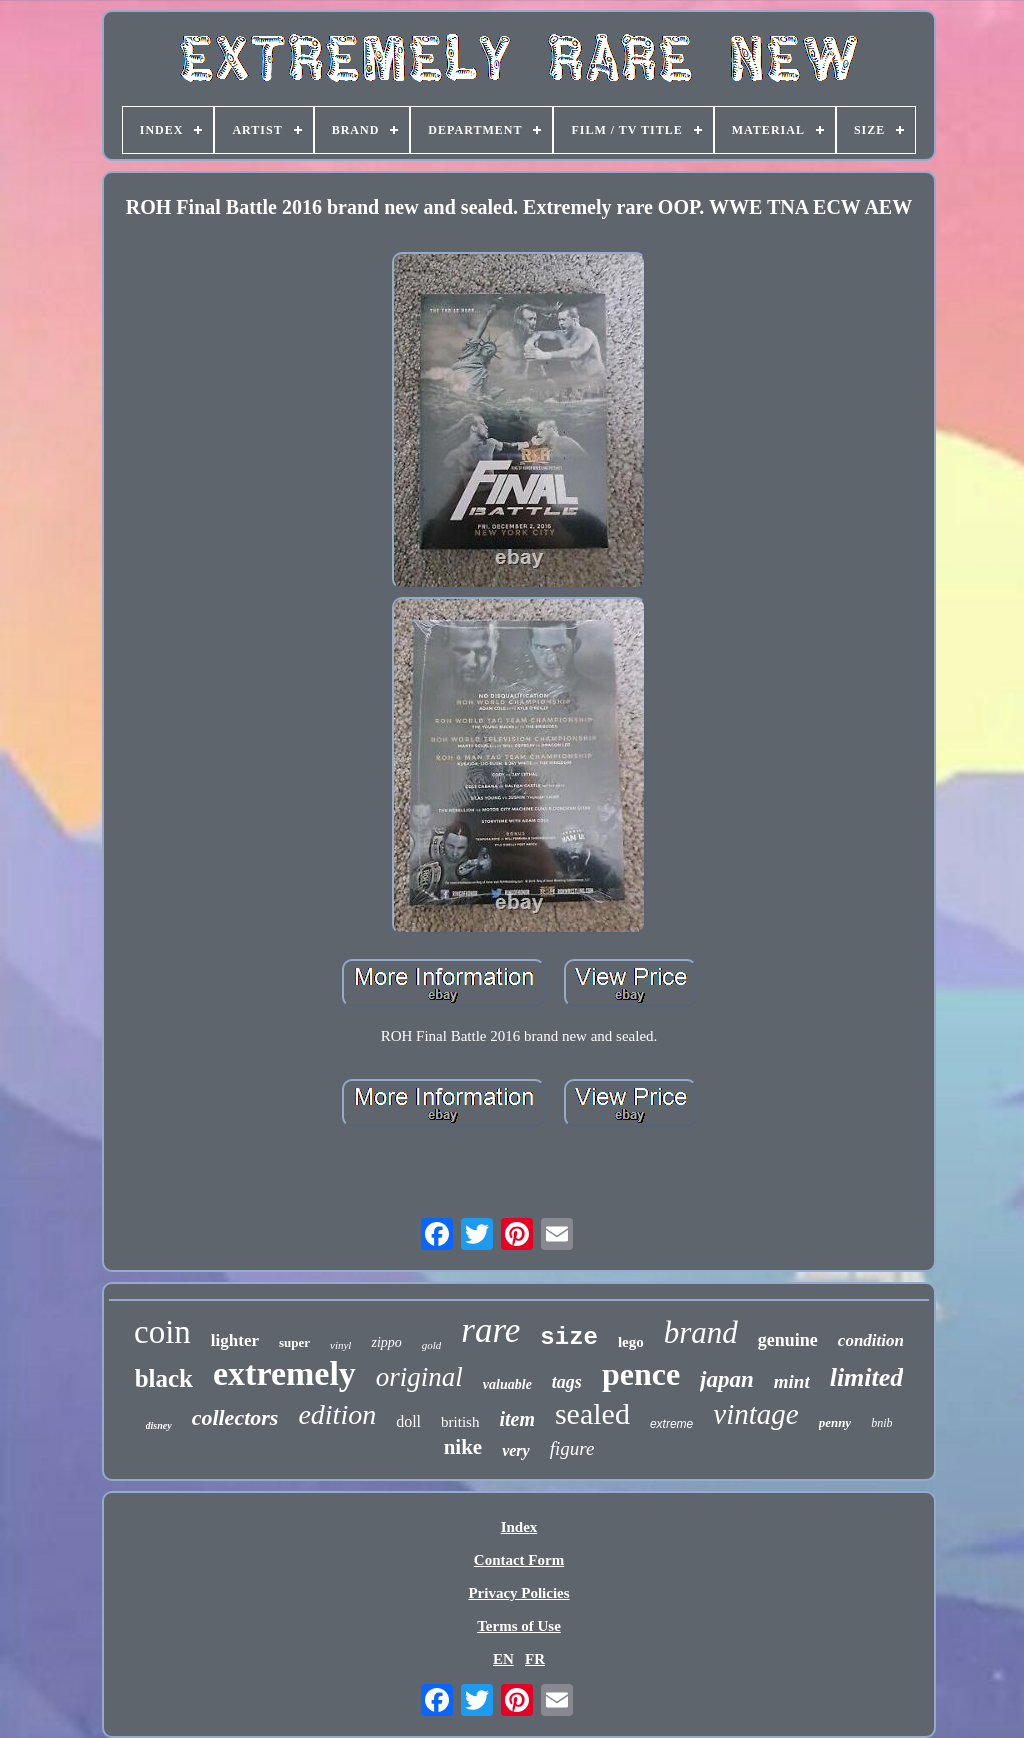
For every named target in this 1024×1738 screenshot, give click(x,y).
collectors (235, 1417)
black (164, 1378)
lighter (235, 1340)
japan (727, 1379)
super (294, 1342)
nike (463, 1447)
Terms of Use (519, 1626)
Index (519, 1527)
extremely (284, 1373)
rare (490, 1330)
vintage (755, 1414)
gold (432, 1345)
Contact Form (519, 1560)
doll (408, 1421)
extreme (671, 1424)
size (569, 1337)
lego (631, 1342)
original (419, 1377)
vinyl (340, 1345)
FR (535, 1659)
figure (572, 1448)
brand (701, 1332)
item (517, 1419)
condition (871, 1340)
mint (792, 1381)
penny (835, 1422)
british (460, 1422)
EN (503, 1659)
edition (337, 1414)
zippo (386, 1342)
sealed (592, 1413)
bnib (881, 1423)
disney (159, 1425)
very (516, 1450)
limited (867, 1377)
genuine (788, 1340)
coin (162, 1332)
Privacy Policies (518, 1593)
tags (567, 1382)
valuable (507, 1384)
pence (641, 1374)
